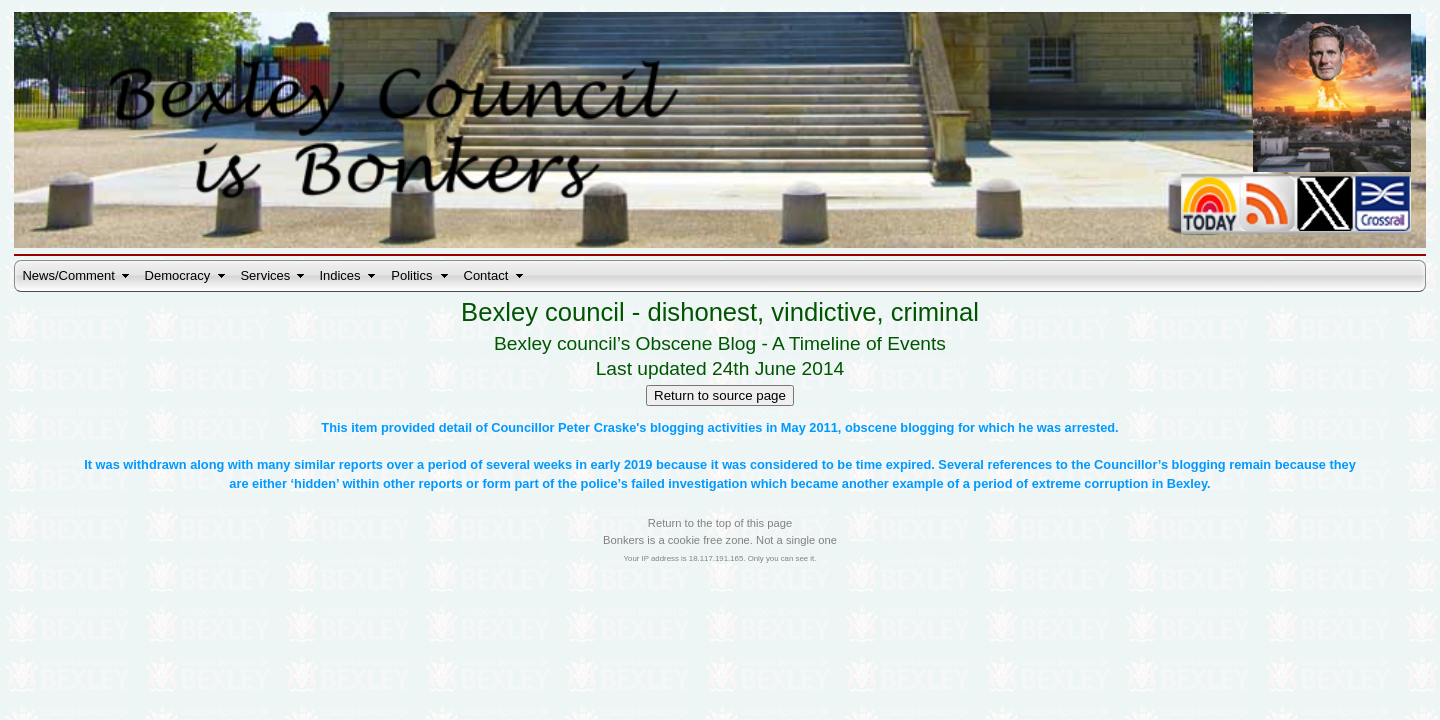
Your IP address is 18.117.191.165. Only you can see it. (720, 558)
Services (265, 275)
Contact (486, 275)
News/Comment (68, 275)
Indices (339, 275)
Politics (411, 275)
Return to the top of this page (720, 523)
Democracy (178, 275)
